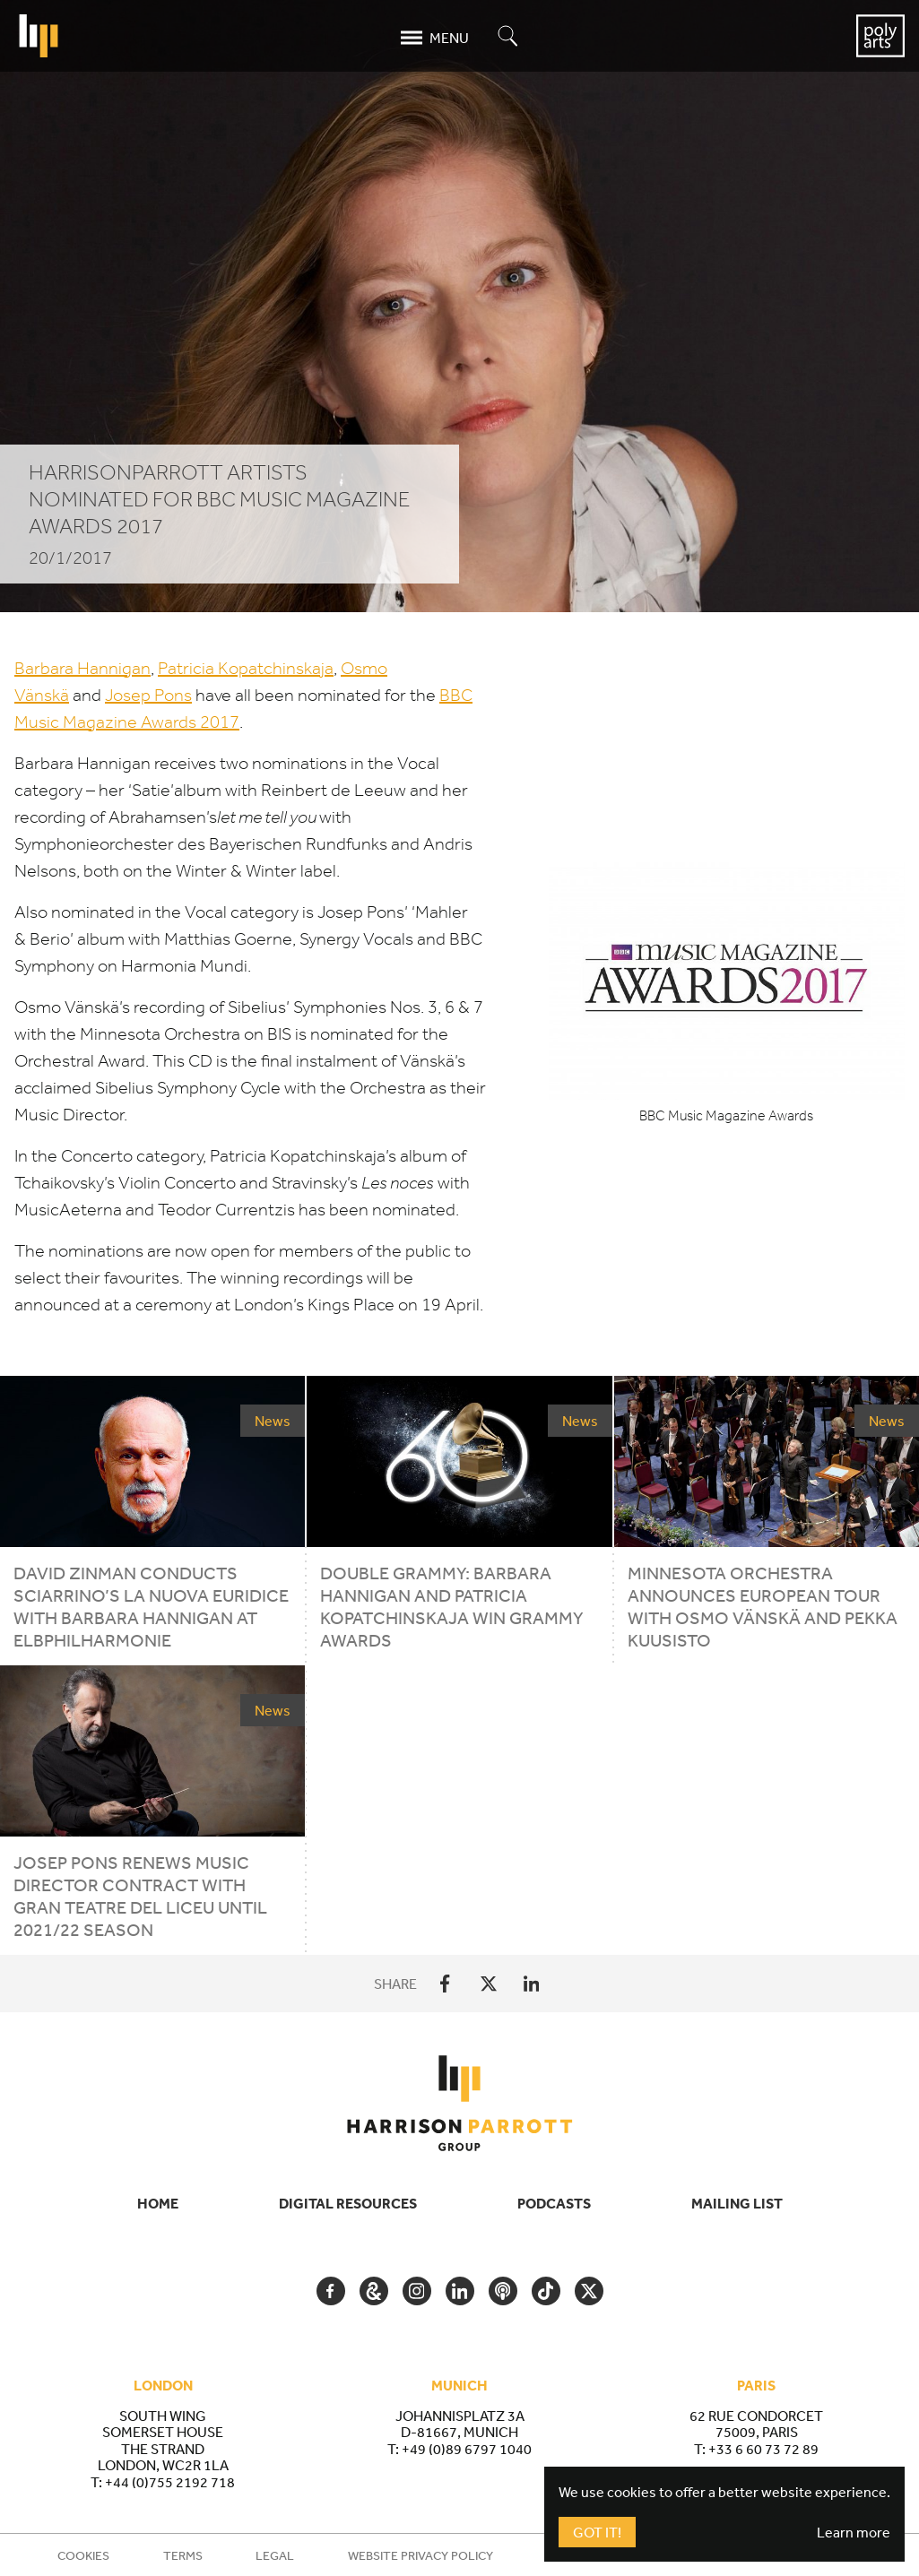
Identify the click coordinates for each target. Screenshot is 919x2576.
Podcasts (554, 2203)
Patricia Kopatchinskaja (246, 668)
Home (157, 2203)
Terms (183, 2555)
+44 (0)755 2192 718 (170, 2482)
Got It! (597, 2532)
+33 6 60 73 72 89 (763, 2449)
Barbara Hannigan (82, 668)
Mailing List (737, 2203)
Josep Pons (148, 695)
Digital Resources (348, 2203)
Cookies (83, 2555)
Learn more (853, 2532)
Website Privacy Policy (420, 2555)
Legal (275, 2555)
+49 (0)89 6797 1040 (467, 2449)
